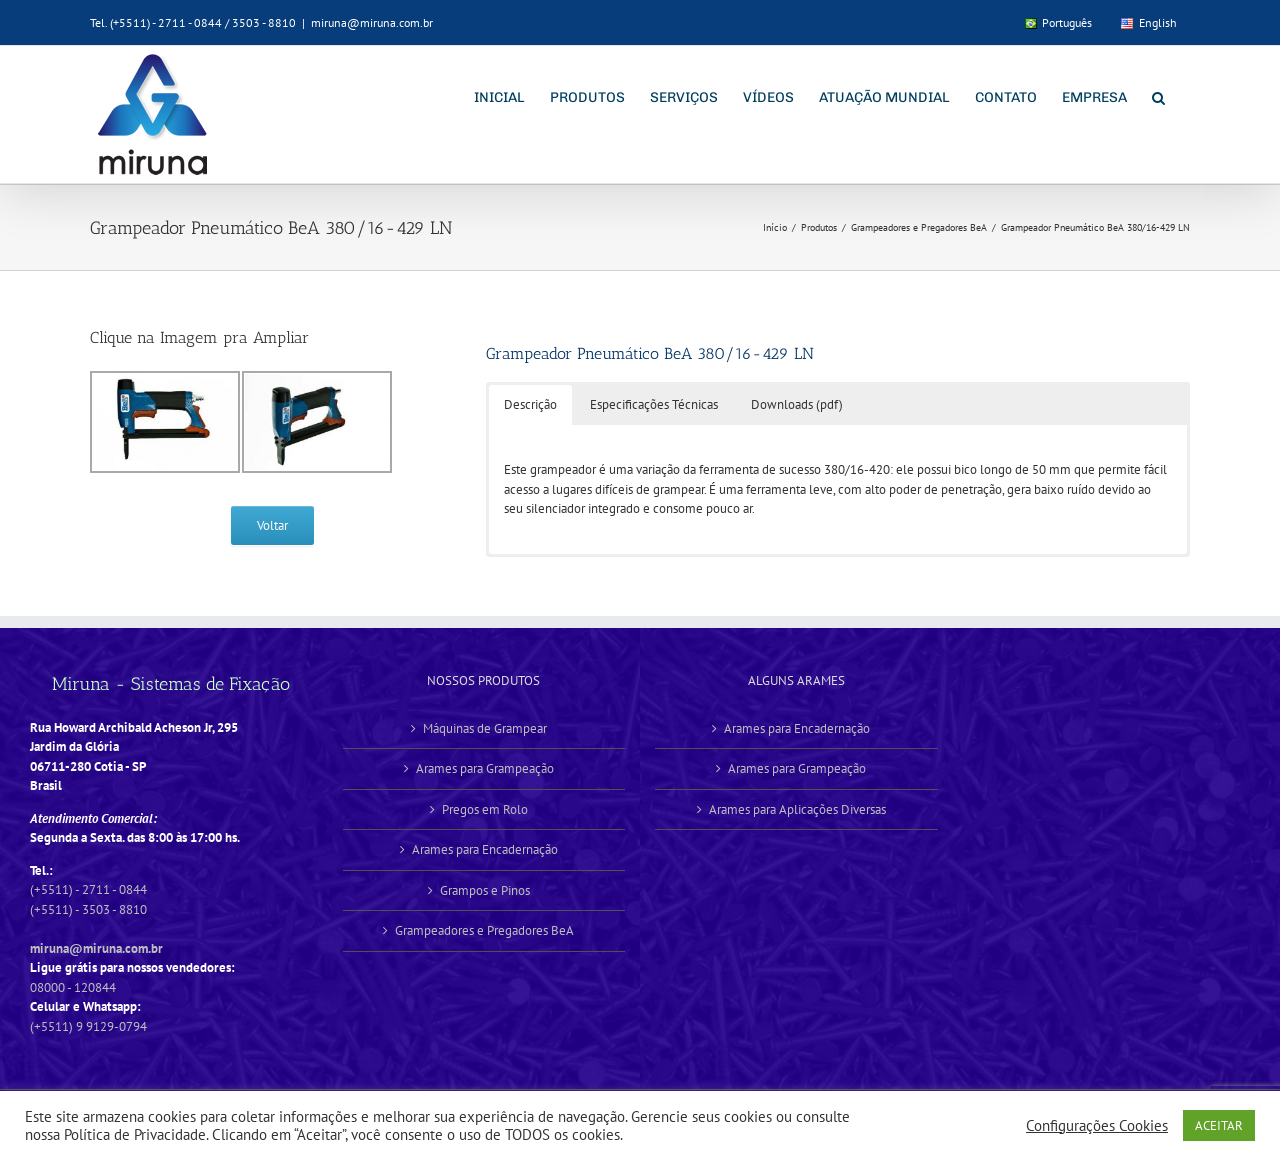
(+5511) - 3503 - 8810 (88, 909)
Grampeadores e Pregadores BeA (484, 930)
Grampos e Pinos (485, 890)
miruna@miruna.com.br (372, 22)
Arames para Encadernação (485, 849)
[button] (1158, 96)
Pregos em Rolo (485, 809)
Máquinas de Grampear (485, 728)
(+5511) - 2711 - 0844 (88, 889)
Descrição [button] (530, 404)
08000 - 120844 (73, 987)
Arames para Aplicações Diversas (797, 809)
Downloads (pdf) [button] (797, 404)
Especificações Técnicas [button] (654, 404)
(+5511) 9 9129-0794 (88, 1026)
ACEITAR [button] (1219, 1125)
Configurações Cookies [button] (1097, 1126)
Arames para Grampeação (485, 768)
